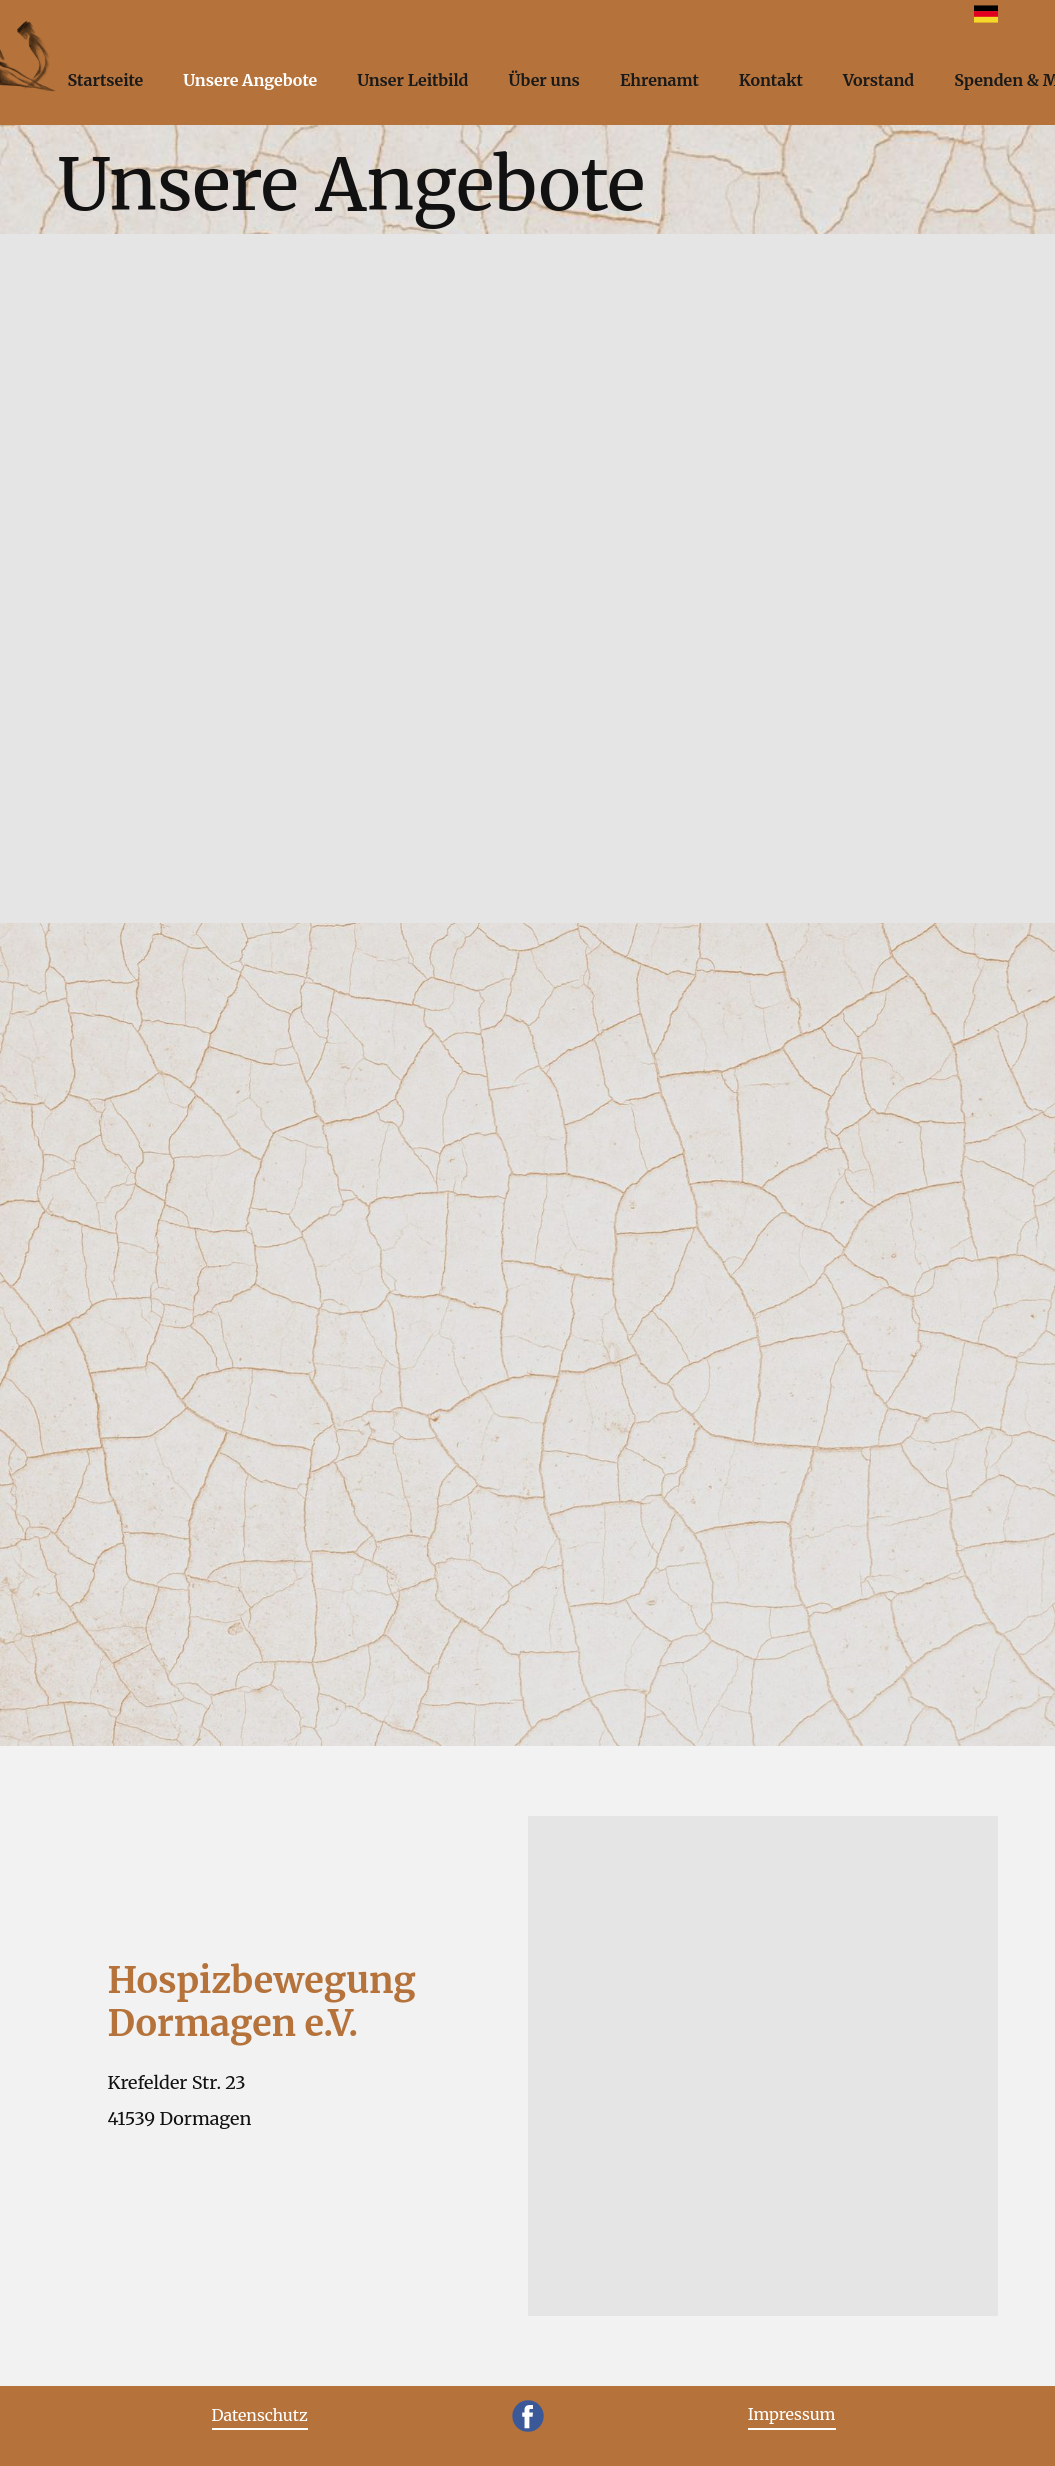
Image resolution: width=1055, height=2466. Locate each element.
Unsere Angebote (250, 80)
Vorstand (878, 80)
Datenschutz (260, 2415)
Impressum (792, 2414)
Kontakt (771, 80)
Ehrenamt (659, 80)
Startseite (106, 80)
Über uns (543, 80)
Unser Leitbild (412, 80)
